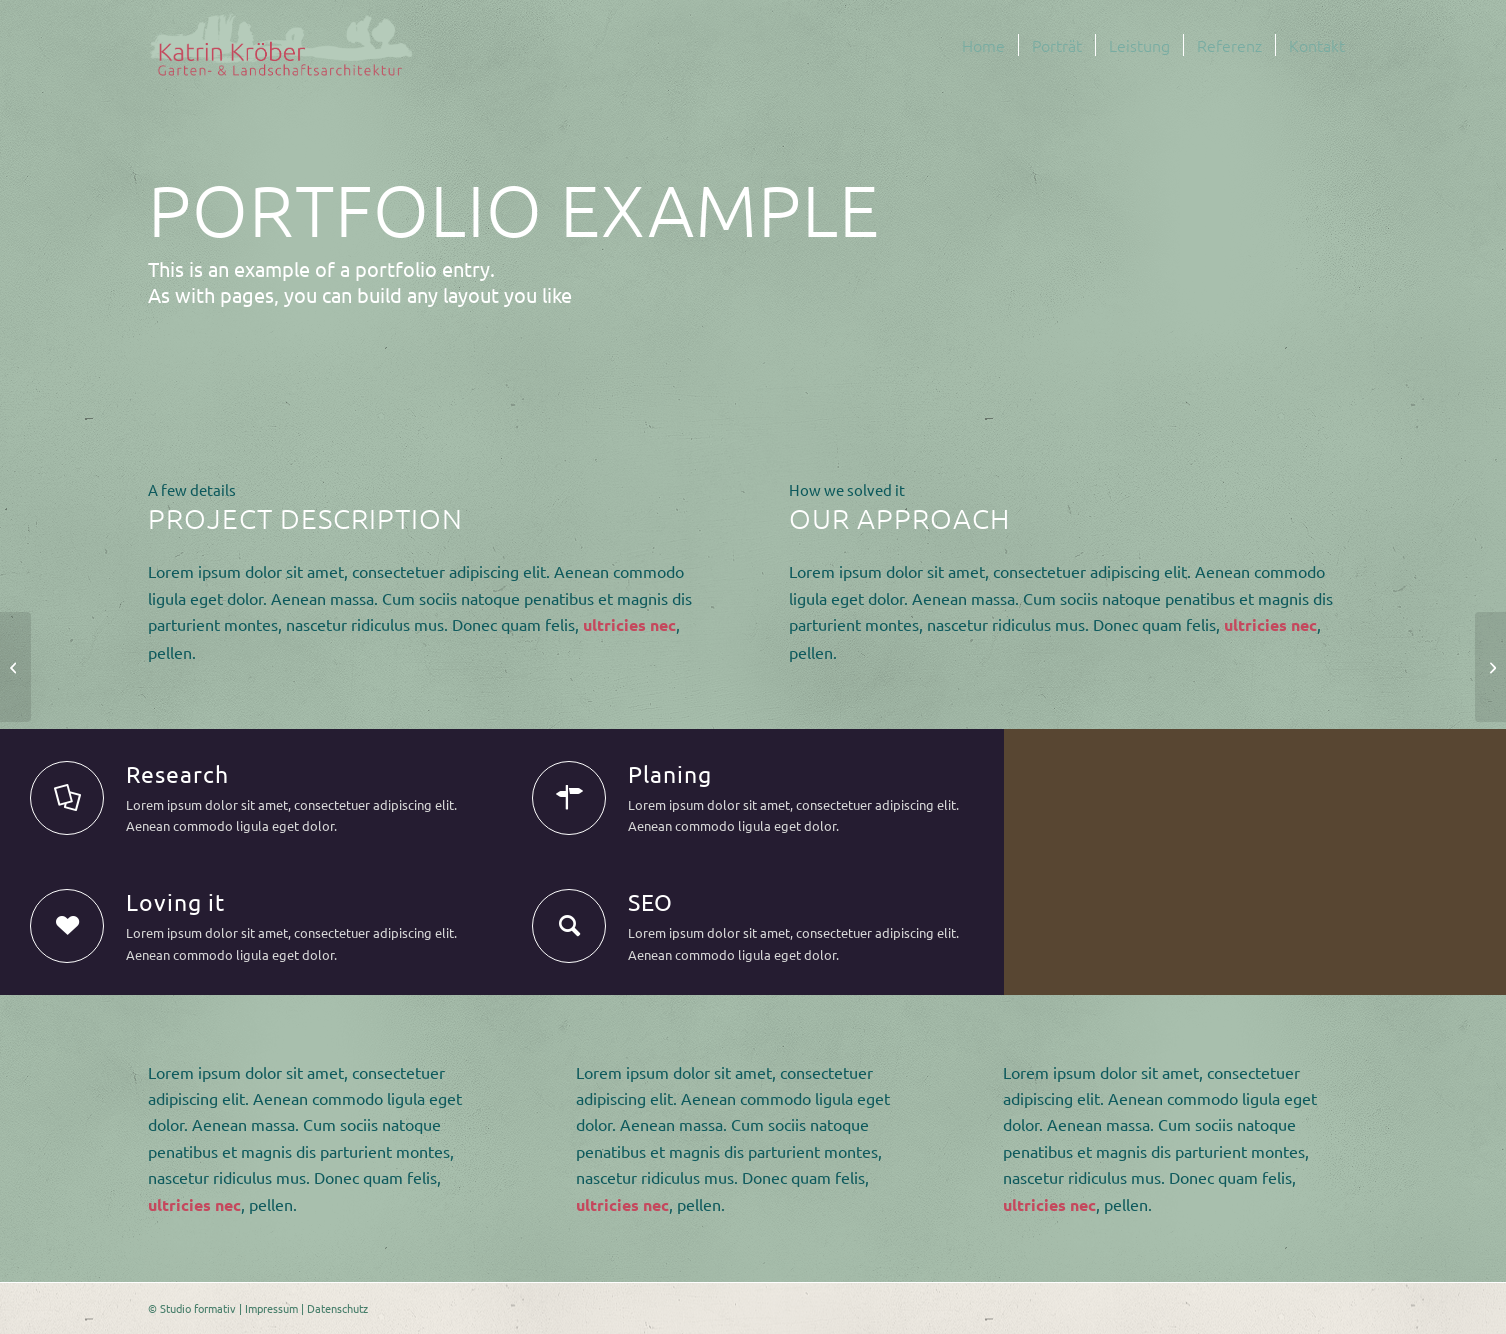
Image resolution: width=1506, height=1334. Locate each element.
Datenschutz (337, 1308)
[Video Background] (1490, 667)
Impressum (271, 1308)
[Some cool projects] (15, 667)
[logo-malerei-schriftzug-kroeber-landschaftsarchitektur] (281, 45)
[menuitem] (983, 45)
